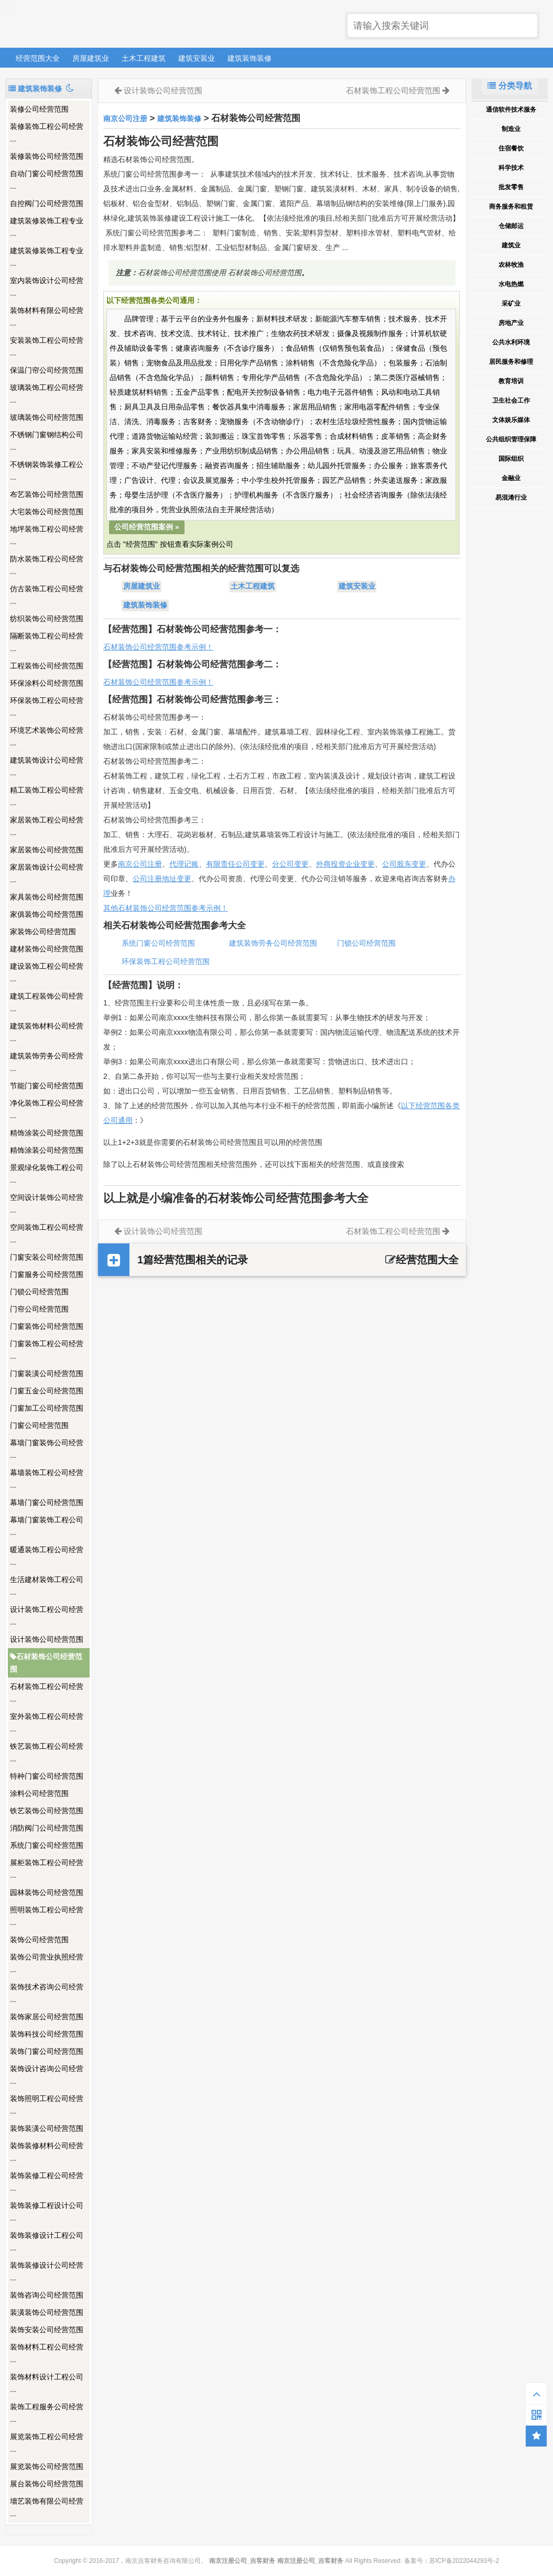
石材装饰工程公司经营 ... (46, 1692)
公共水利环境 (511, 342)
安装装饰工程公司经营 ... (46, 346)
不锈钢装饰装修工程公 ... (46, 470)
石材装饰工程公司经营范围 (393, 90)
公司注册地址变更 (162, 878)
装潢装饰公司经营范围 (46, 2312)
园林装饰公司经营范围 (46, 1892)
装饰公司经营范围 (39, 1939)
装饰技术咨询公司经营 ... (46, 1993)
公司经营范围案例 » (146, 527)
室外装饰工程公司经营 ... (46, 1722)
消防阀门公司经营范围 (46, 1828)
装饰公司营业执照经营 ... (46, 1963)
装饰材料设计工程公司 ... (46, 2383)
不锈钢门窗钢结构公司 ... (46, 440)
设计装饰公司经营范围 (46, 1639)
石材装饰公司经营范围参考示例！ (158, 647)
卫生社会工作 (511, 400)
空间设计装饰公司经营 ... (46, 1203)
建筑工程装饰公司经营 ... (46, 1002)
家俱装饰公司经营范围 (46, 914)
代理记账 (184, 864)
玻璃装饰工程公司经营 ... (46, 393)
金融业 (511, 478)
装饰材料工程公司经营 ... (46, 2353)
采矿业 (511, 303)
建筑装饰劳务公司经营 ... (46, 1062)
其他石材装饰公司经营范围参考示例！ (165, 908)
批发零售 (511, 187)
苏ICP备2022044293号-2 (464, 2560)
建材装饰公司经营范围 (46, 949)
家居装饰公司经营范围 (46, 850)
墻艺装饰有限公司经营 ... (46, 2507)
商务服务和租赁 (511, 206)
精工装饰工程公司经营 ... (46, 796)
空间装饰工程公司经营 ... (46, 1233)
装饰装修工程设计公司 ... (46, 2211)
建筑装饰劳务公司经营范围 (273, 943)
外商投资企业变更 (345, 864)
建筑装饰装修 (249, 58)
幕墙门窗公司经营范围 (46, 1502)
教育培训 (511, 381)
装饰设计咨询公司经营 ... (46, 2074)
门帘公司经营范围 (39, 1309)
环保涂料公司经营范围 (46, 683)
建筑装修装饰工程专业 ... (46, 227)
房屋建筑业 (90, 58)
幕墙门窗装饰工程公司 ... (46, 1526)
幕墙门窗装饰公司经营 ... (46, 1448)
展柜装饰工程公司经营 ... (46, 1868)
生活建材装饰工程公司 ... (46, 1585)
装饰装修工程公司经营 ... (46, 2181)
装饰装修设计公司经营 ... (46, 2271)
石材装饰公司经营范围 (46, 1662)
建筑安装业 (196, 58)
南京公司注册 (125, 118)
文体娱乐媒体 (511, 420)
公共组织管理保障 (511, 439)
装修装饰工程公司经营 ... (46, 132)
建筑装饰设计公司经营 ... (46, 766)
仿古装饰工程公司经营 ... (46, 595)
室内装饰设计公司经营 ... (46, 286)
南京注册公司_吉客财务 (83, 24)
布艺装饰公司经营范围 (46, 494)
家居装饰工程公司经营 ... (46, 826)
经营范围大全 (38, 58)
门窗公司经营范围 (39, 1425)
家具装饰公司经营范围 (46, 897)
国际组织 (511, 458)
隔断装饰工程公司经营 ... (46, 642)
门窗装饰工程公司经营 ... (46, 1349)
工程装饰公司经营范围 (46, 666)
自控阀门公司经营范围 (46, 203)
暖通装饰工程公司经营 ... (46, 1555)
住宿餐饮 (511, 148)
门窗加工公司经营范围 (46, 1408)
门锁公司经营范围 (39, 1291)
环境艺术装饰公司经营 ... (46, 736)
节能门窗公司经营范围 (46, 1085)
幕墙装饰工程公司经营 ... (46, 1478)
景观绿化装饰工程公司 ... (46, 1173)
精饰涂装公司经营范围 (46, 1133)
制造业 (511, 129)
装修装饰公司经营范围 (46, 156)
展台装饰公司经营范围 (46, 2484)
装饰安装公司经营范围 (46, 2329)
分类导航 (509, 85)
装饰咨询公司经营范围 (46, 2295)
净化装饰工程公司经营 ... (46, 1109)
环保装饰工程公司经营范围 (166, 961)
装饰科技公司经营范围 (46, 2034)
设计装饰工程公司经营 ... (46, 1615)
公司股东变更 (404, 864)
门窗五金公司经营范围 (46, 1391)
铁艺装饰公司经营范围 (46, 1810)
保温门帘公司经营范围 (46, 370)
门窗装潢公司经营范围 (46, 1373)
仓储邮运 (511, 226)
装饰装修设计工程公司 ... (46, 2241)
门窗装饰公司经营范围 (46, 1326)
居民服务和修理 (511, 361)
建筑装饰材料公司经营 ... (46, 1032)
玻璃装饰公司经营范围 (46, 417)
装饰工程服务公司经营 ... (46, 2412)
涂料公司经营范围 (39, 1793)
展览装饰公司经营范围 (46, 2466)
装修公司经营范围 (39, 109)
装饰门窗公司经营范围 (46, 2051)
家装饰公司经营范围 (43, 931)
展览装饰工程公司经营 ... (46, 2442)
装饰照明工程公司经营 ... (46, 2104)
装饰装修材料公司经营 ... (46, 2151)
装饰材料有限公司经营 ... (46, 316)
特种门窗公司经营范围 (46, 1776)
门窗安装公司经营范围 (46, 1257)
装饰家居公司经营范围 (46, 2016)
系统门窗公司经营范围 (46, 1845)
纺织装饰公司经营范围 (46, 618)
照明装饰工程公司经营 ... (46, 1916)
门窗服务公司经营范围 (46, 1274)
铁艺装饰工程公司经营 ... (46, 1752)
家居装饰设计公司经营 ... (46, 873)
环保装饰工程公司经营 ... (46, 706)
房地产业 (511, 323)
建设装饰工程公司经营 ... (46, 972)
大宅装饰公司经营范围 (46, 511)
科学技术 (511, 167)
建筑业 (511, 245)
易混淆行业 (511, 497)
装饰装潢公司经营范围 (46, 2128)
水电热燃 (511, 284)
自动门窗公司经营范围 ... (46, 179)
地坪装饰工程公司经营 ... (46, 535)
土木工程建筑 (144, 58)
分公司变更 (290, 864)
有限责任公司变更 (235, 864)
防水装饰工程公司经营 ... (46, 565)
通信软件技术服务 (511, 109)
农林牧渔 (511, 264)
